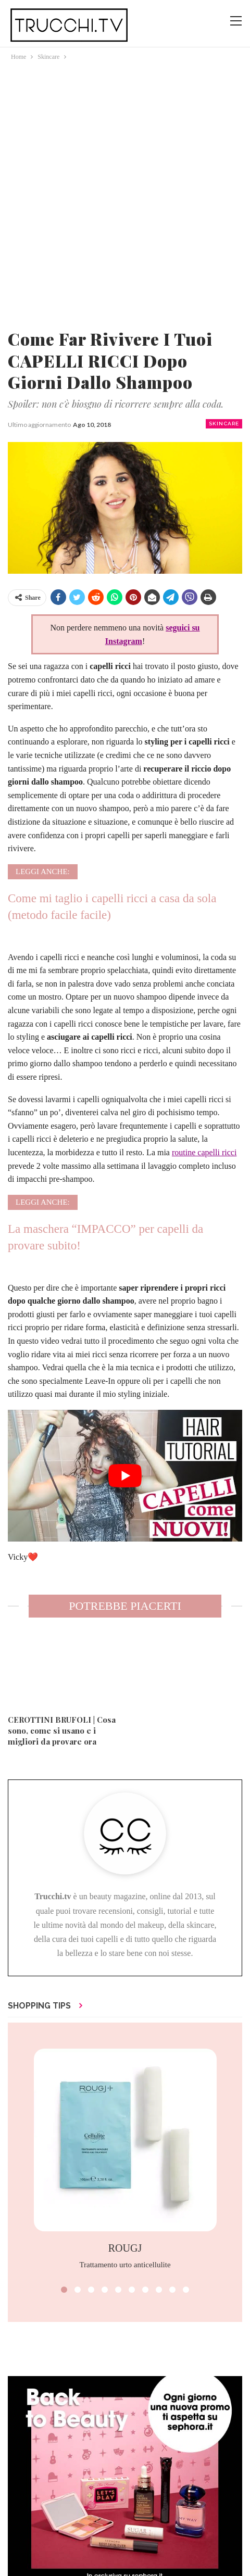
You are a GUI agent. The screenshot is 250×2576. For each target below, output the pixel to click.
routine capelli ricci (204, 1152)
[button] (64, 2290)
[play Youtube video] (125, 1476)
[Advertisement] (125, 193)
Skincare (224, 423)
